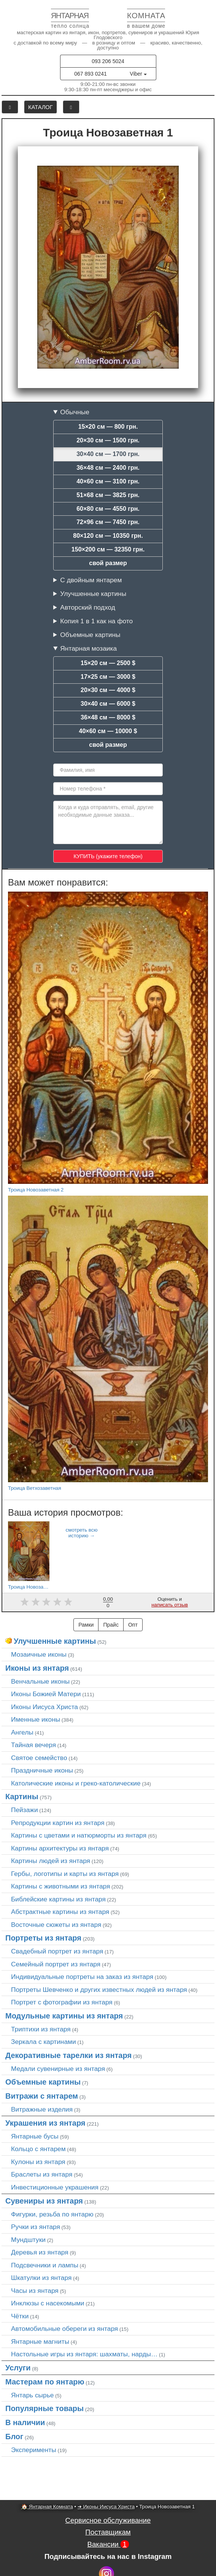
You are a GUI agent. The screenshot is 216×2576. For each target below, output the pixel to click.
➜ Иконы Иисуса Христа (106, 2506)
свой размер (108, 563)
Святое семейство (39, 1758)
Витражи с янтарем (41, 2096)
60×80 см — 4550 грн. (108, 508)
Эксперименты (33, 2450)
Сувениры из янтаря (44, 2201)
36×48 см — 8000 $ (108, 717)
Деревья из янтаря (39, 2252)
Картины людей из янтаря (50, 1861)
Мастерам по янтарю (44, 2382)
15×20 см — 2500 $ (108, 663)
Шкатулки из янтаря (41, 2277)
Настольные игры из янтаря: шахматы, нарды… (84, 2354)
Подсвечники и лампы (44, 2265)
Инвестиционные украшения (54, 2187)
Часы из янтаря (35, 2290)
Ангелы (22, 1732)
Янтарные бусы (35, 2136)
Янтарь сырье (32, 2395)
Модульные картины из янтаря (64, 2016)
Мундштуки (28, 2239)
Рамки (86, 1625)
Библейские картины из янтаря (58, 1899)
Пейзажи (24, 1810)
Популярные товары (44, 2408)
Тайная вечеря (33, 1745)
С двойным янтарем (91, 580)
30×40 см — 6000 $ (108, 703)
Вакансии (108, 2544)
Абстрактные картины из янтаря (60, 1911)
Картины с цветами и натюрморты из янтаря (78, 1835)
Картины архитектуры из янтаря (60, 1848)
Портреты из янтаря (43, 1938)
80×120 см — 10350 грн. (108, 535)
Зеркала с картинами (43, 2041)
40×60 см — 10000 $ (108, 731)
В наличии (25, 2422)
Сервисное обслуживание (108, 2520)
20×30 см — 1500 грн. (108, 440)
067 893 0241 (90, 74)
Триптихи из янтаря (41, 2029)
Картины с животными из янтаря (60, 1886)
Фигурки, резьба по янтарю (52, 2214)
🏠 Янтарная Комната (47, 2506)
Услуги (18, 2368)
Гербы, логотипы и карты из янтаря (65, 1873)
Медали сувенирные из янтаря (58, 2068)
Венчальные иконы (40, 1681)
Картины (21, 1796)
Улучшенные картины (93, 593)
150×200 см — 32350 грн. (108, 549)
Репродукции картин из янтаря (58, 1823)
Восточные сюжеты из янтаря (56, 1924)
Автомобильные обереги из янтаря (64, 2328)
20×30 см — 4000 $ (108, 690)
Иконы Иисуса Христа (44, 1707)
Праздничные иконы (42, 1770)
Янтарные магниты (40, 2341)
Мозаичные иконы (39, 1654)
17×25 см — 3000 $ (108, 676)
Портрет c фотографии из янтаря (62, 2002)
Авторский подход (87, 607)
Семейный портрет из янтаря (55, 1964)
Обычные (74, 412)
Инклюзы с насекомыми (47, 2303)
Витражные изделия (42, 2109)
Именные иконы (35, 1719)
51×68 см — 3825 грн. (108, 495)
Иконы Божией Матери (46, 1694)
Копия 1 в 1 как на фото (96, 621)
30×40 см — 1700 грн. (108, 454)
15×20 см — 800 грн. (108, 426)
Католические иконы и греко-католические (76, 1783)
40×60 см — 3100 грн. (108, 481)
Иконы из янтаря (37, 1668)
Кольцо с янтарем (38, 2149)
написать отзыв (169, 1605)
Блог (14, 2436)
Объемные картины (90, 634)
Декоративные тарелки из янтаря (68, 2055)
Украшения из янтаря (45, 2123)
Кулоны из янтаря (38, 2162)
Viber (138, 74)
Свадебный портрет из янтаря (57, 1951)
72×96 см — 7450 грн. (108, 522)
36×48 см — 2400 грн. (108, 467)
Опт (133, 1625)
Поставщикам (107, 2532)
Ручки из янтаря (35, 2227)
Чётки (20, 2316)
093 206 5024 (108, 61)
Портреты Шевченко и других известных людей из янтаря (99, 1989)
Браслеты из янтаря (41, 2174)
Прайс (110, 1625)
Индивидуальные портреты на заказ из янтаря (82, 1976)
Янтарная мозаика (88, 648)
